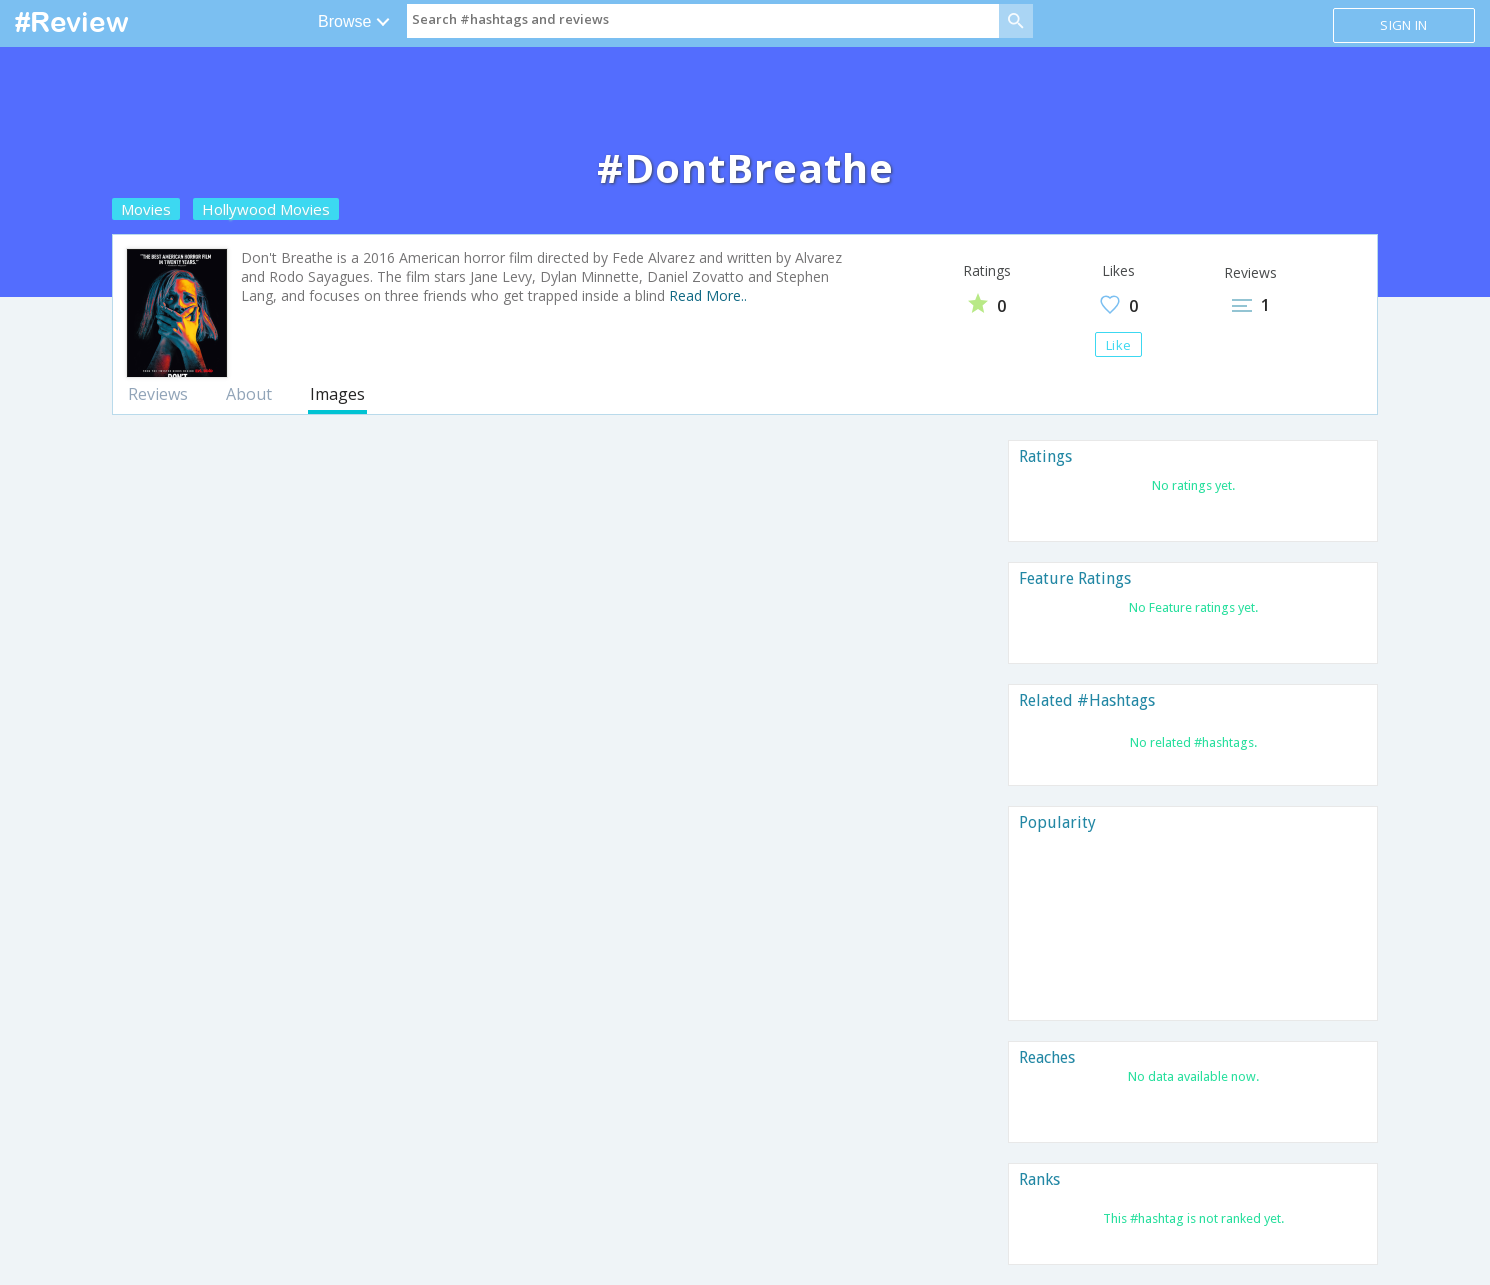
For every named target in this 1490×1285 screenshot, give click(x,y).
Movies (146, 209)
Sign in (1403, 25)
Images (337, 394)
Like (1118, 345)
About (249, 394)
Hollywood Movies (266, 209)
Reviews (158, 394)
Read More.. (708, 295)
